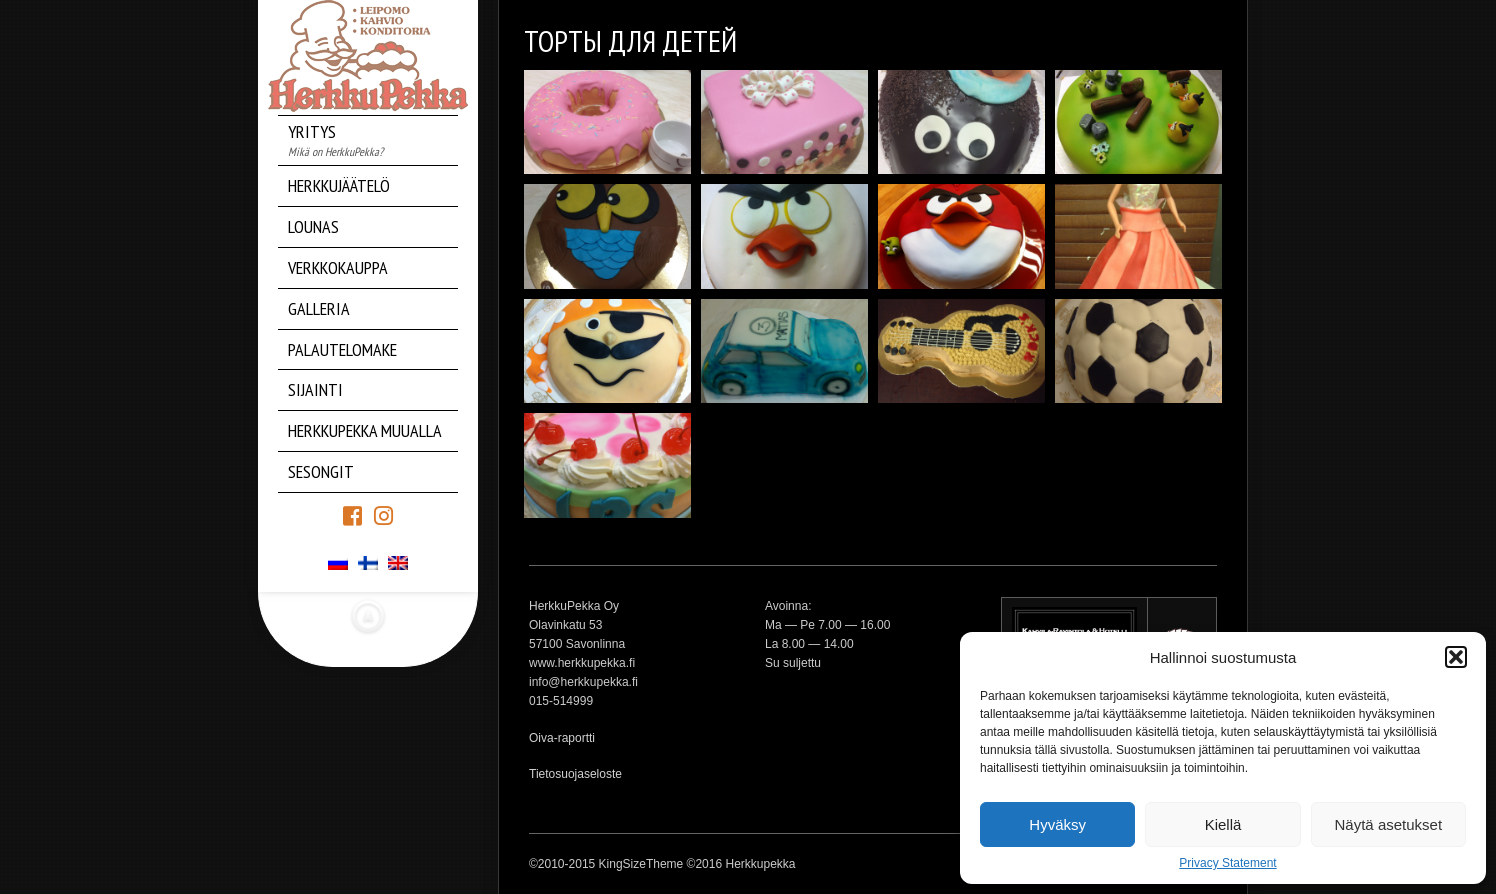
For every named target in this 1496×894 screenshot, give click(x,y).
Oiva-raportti (562, 738)
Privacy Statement (1227, 863)
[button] (1456, 657)
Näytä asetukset (1389, 824)
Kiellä (1223, 824)
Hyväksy (1057, 824)
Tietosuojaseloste (575, 774)
